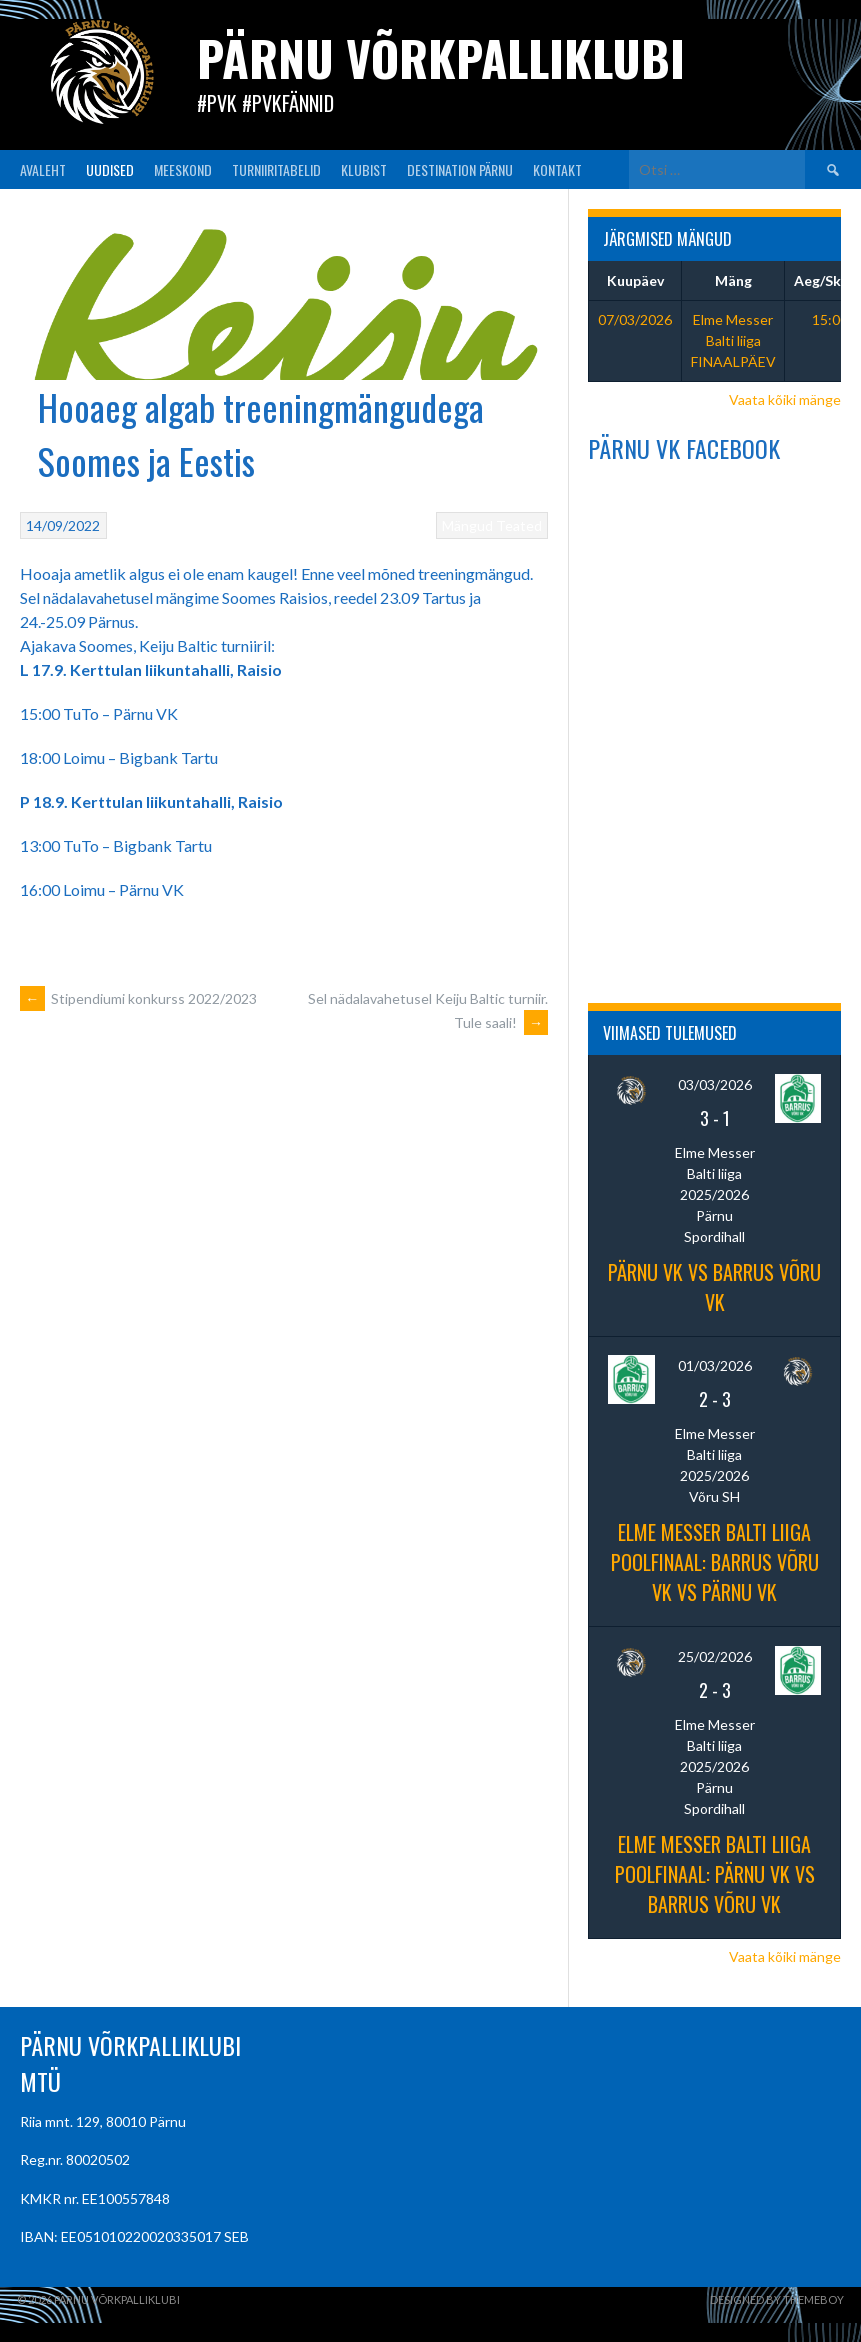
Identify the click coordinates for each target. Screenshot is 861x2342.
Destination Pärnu (460, 169)
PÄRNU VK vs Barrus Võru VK (714, 1287)
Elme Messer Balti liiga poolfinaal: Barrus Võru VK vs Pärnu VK (715, 1562)
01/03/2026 (715, 1365)
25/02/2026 (715, 1656)
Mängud (467, 525)
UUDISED (110, 169)
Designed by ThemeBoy (777, 2299)
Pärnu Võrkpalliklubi (441, 57)
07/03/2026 (635, 319)
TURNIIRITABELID (276, 169)
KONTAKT (557, 169)
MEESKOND (183, 169)
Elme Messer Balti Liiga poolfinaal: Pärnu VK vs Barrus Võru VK (715, 1874)
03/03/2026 (715, 1084)
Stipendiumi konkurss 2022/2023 (138, 998)
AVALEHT (43, 169)
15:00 (830, 319)
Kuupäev (635, 280)
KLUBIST (364, 169)
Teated (519, 525)
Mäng (733, 280)
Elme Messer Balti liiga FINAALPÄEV (733, 340)
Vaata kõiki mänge (785, 399)
